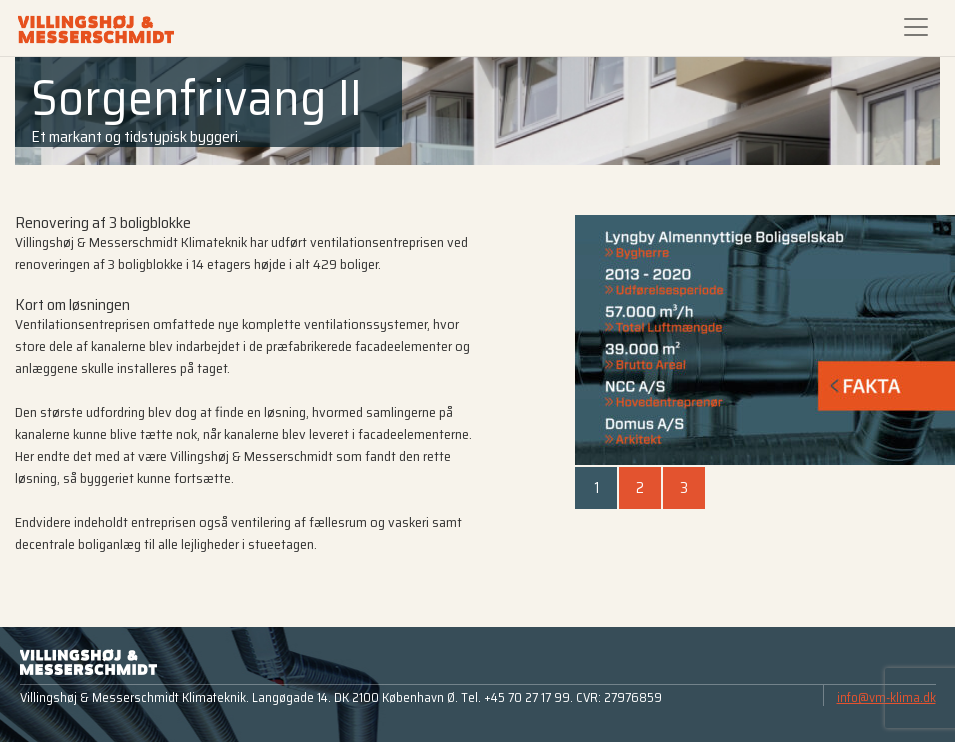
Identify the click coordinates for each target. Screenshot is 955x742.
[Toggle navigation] (916, 27)
